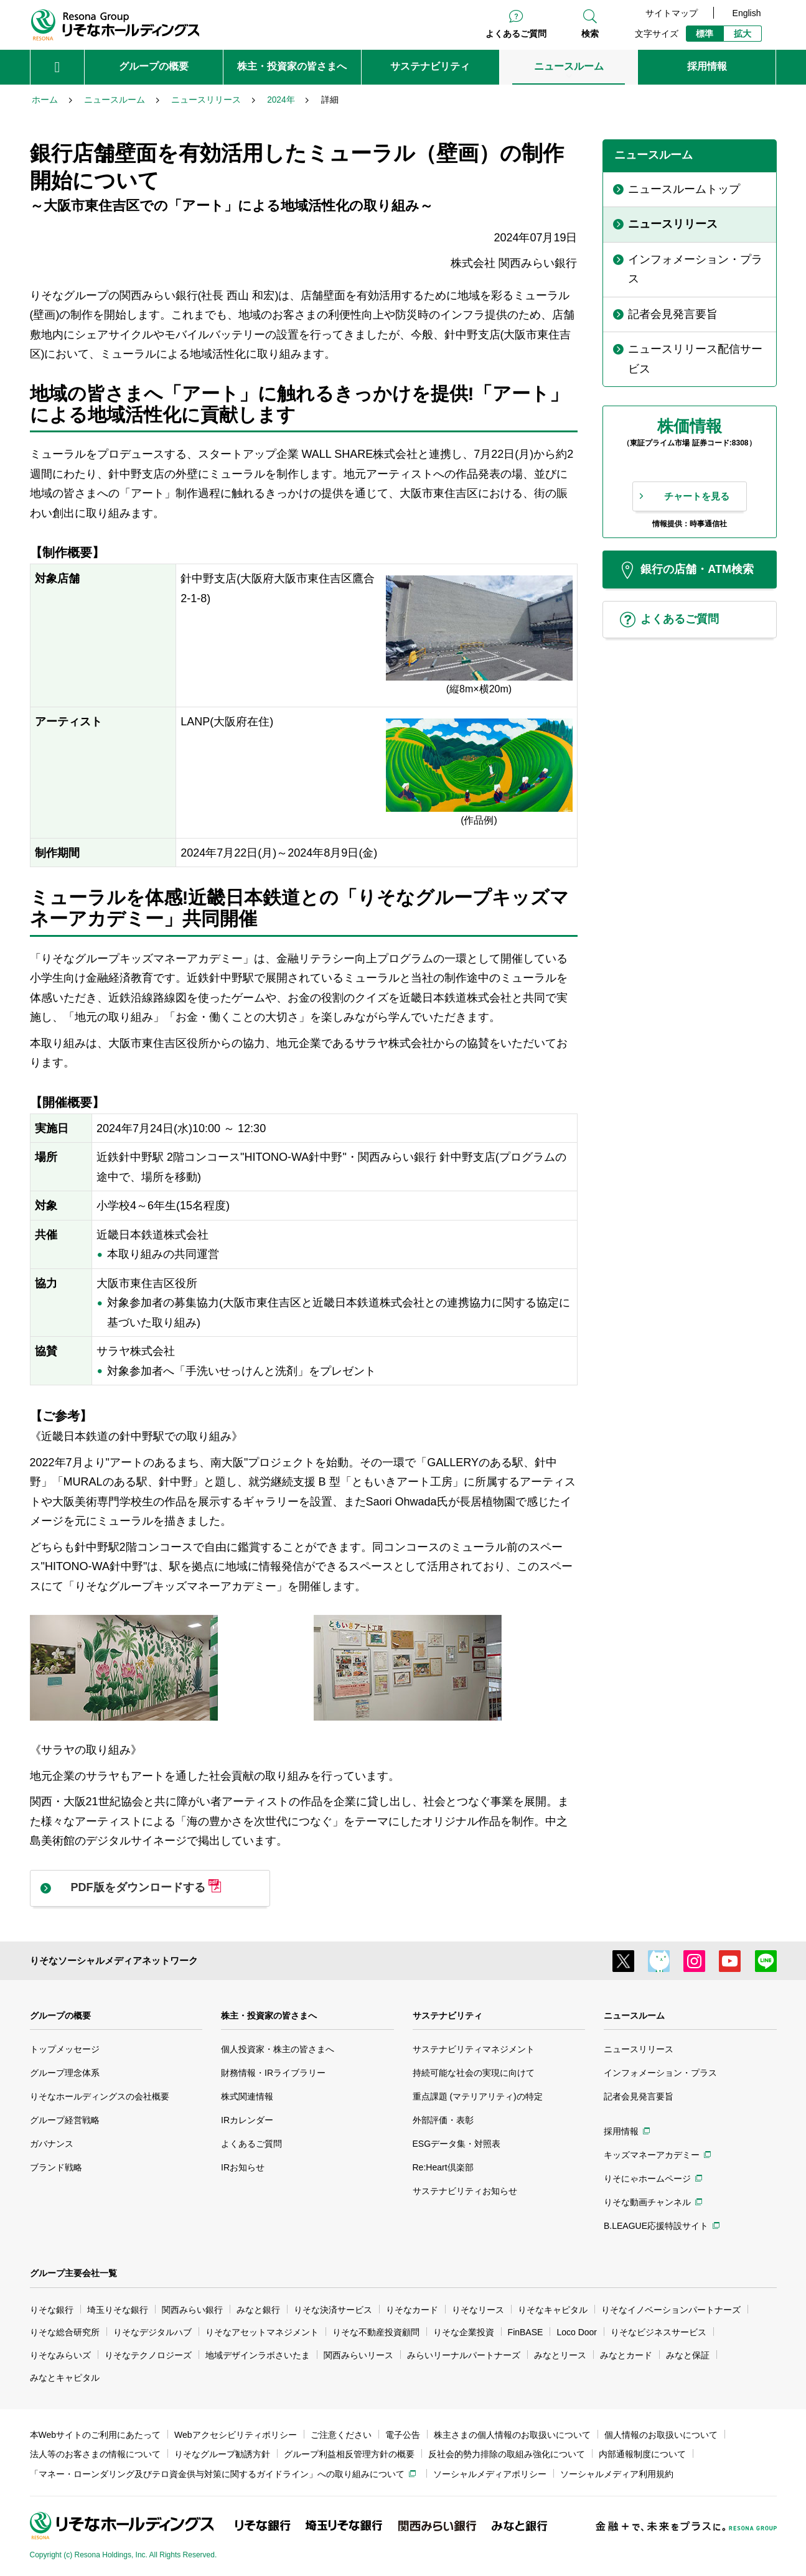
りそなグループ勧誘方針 (222, 2454)
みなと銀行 (258, 2310)
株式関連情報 (247, 2096)
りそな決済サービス (333, 2310)
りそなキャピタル (553, 2310)
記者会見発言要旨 (638, 2096)
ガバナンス (51, 2144)
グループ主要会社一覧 (73, 2273)
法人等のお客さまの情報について (95, 2454)
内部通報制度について (642, 2454)
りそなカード (412, 2310)
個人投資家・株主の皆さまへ (277, 2049)
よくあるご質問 (515, 34)
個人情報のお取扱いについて (661, 2435)
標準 (704, 34)
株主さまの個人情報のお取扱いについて (512, 2435)
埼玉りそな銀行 (117, 2310)
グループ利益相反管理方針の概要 (349, 2454)
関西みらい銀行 (192, 2310)
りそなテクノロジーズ (148, 2355)
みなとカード (626, 2355)
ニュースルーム (634, 2015)
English (747, 13)
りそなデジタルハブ (152, 2332)
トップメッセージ (65, 2049)
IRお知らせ (243, 2167)
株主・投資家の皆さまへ (269, 2015)
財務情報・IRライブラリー (273, 2073)
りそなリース (478, 2310)
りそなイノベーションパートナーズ (671, 2310)
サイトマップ (671, 13)
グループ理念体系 (65, 2073)
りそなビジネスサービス (658, 2332)
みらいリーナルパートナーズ (463, 2355)
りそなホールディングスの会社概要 (99, 2096)
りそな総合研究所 (65, 2332)
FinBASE (525, 2332)
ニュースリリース (638, 2049)
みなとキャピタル (65, 2378)
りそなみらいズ (60, 2355)
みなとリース (560, 2355)
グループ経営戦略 (65, 2120)
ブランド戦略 (56, 2167)
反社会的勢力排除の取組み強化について (506, 2454)
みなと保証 (688, 2355)
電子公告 (402, 2435)
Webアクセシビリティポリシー (235, 2435)
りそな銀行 (51, 2310)
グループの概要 (60, 2015)
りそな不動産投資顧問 (375, 2332)
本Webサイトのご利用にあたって (95, 2435)
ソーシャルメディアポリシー (489, 2474)
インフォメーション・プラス (660, 2073)
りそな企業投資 (463, 2332)
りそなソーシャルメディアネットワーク (114, 1960)
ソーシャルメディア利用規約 (616, 2474)
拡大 (742, 34)
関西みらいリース (358, 2355)
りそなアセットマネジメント (262, 2332)
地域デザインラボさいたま (257, 2355)
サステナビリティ (447, 2015)
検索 (590, 34)
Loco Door (576, 2332)
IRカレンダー (247, 2120)
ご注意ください (341, 2435)
